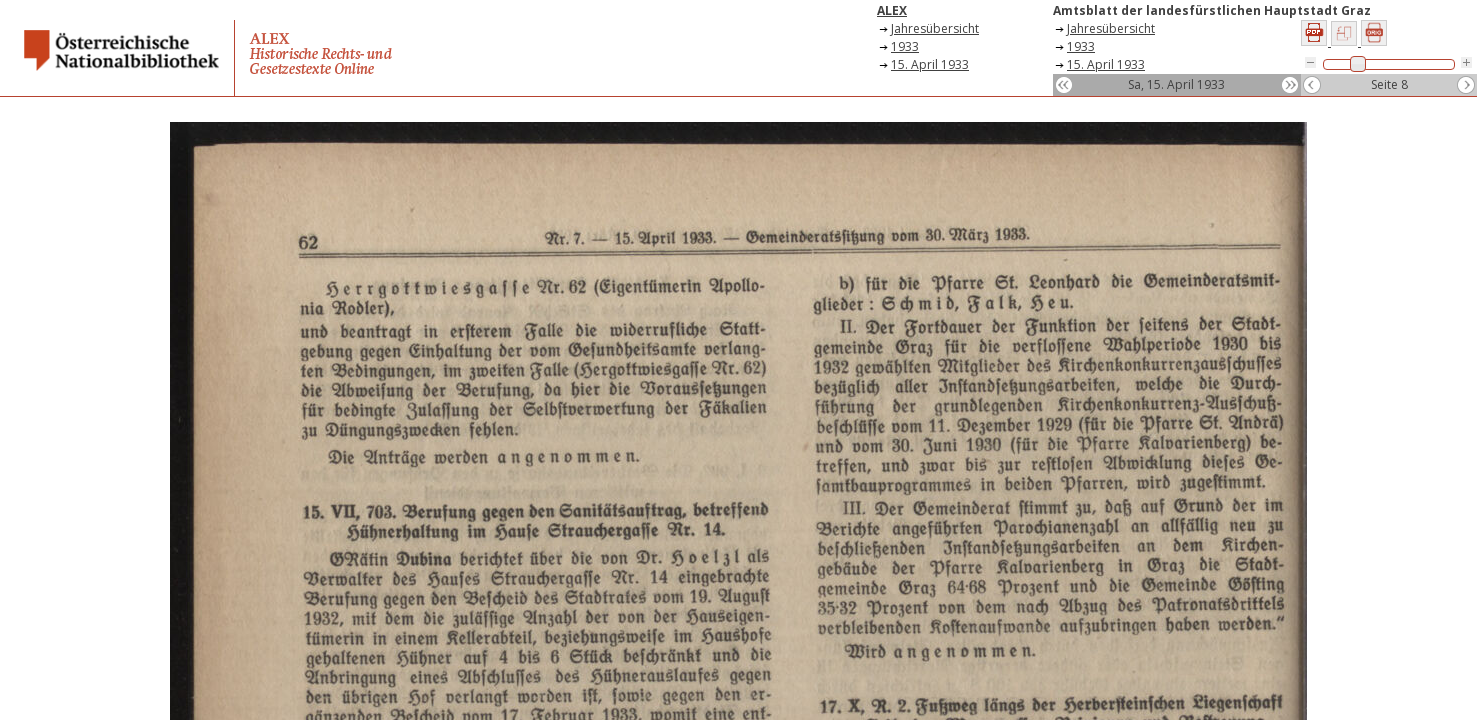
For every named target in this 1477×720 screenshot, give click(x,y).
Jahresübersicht (935, 28)
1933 (905, 46)
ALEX (892, 10)
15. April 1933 (930, 64)
